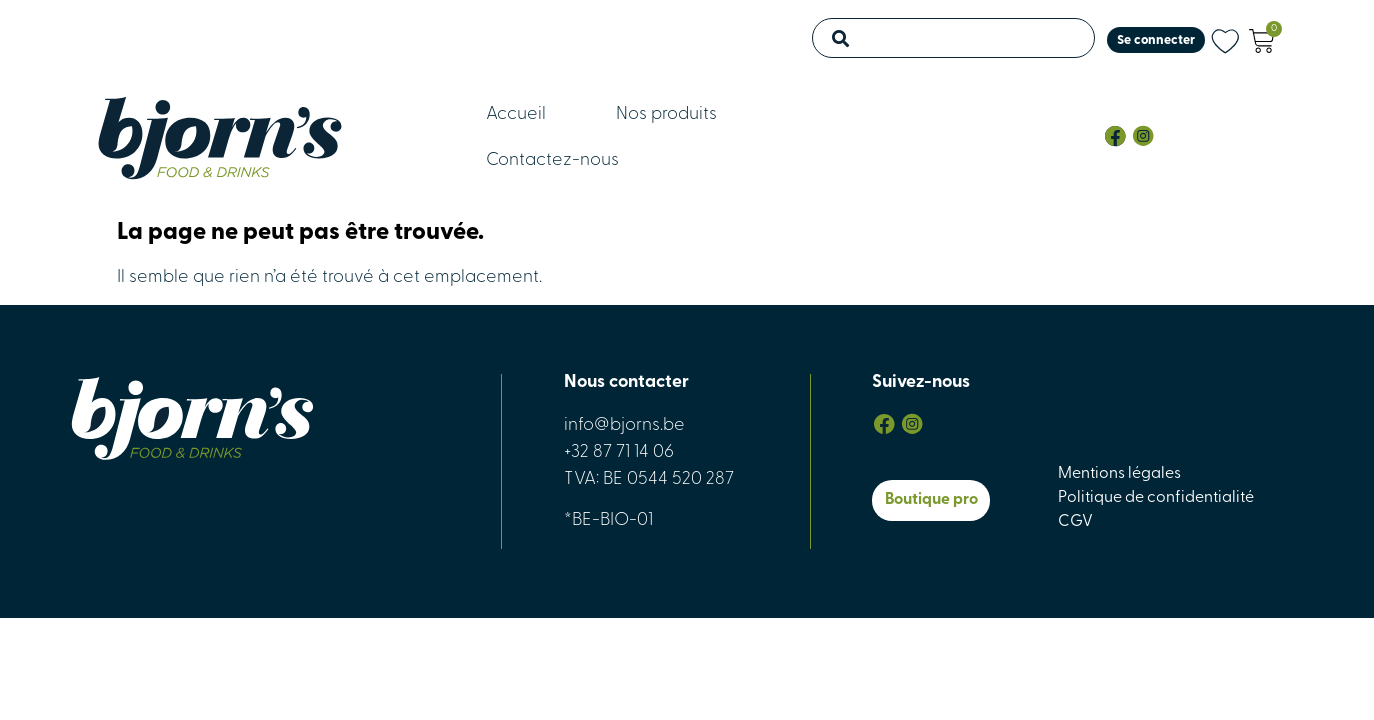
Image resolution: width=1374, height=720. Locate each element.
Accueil (516, 114)
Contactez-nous (552, 160)
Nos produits (666, 114)
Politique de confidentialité (1156, 498)
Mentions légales (1119, 474)
